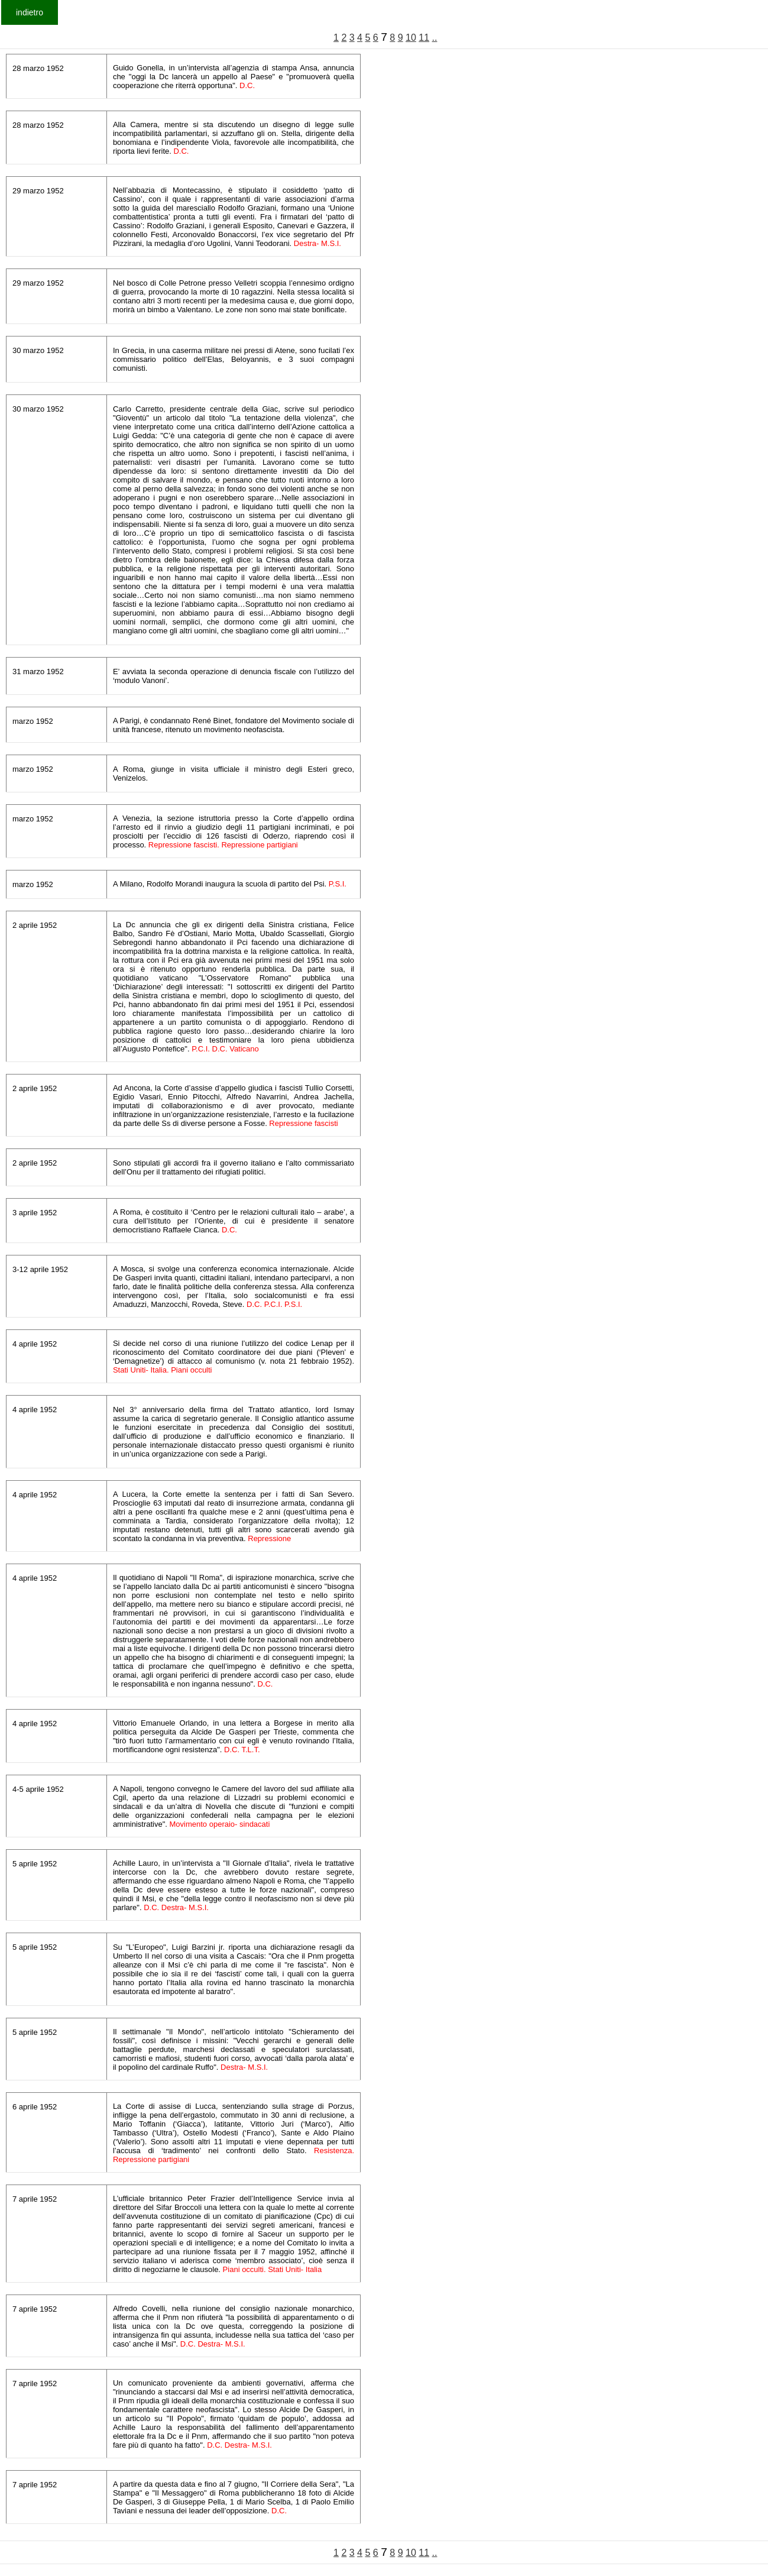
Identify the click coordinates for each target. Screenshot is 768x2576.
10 (411, 38)
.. (435, 38)
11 (424, 38)
